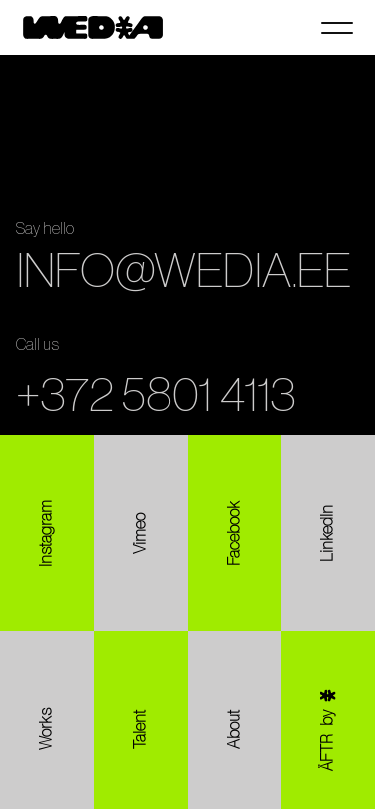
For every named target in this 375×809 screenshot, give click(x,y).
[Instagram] (47, 533)
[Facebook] (235, 533)
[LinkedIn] (328, 533)
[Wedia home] (93, 27)
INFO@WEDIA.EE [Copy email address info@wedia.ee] (183, 272)
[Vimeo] (141, 533)
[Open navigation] (337, 28)
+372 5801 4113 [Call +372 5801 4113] (156, 396)
